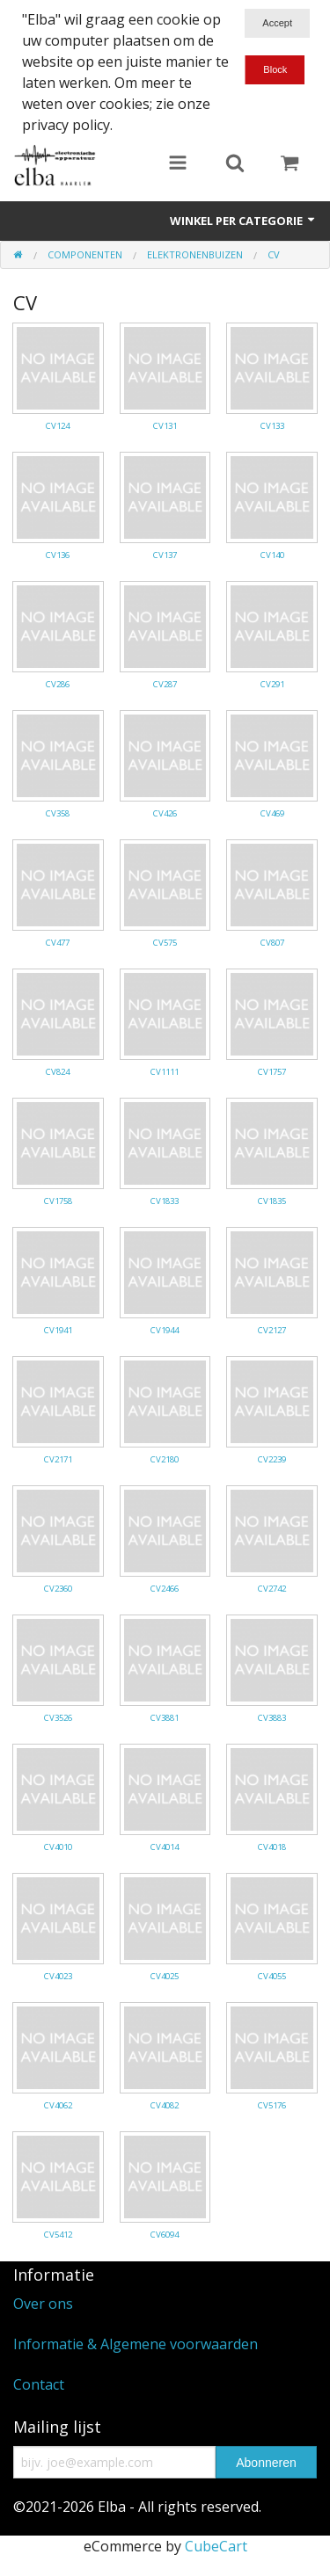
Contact (38, 2384)
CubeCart (216, 2546)
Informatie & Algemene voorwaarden (135, 2344)
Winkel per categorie (243, 221)
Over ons (43, 2303)
